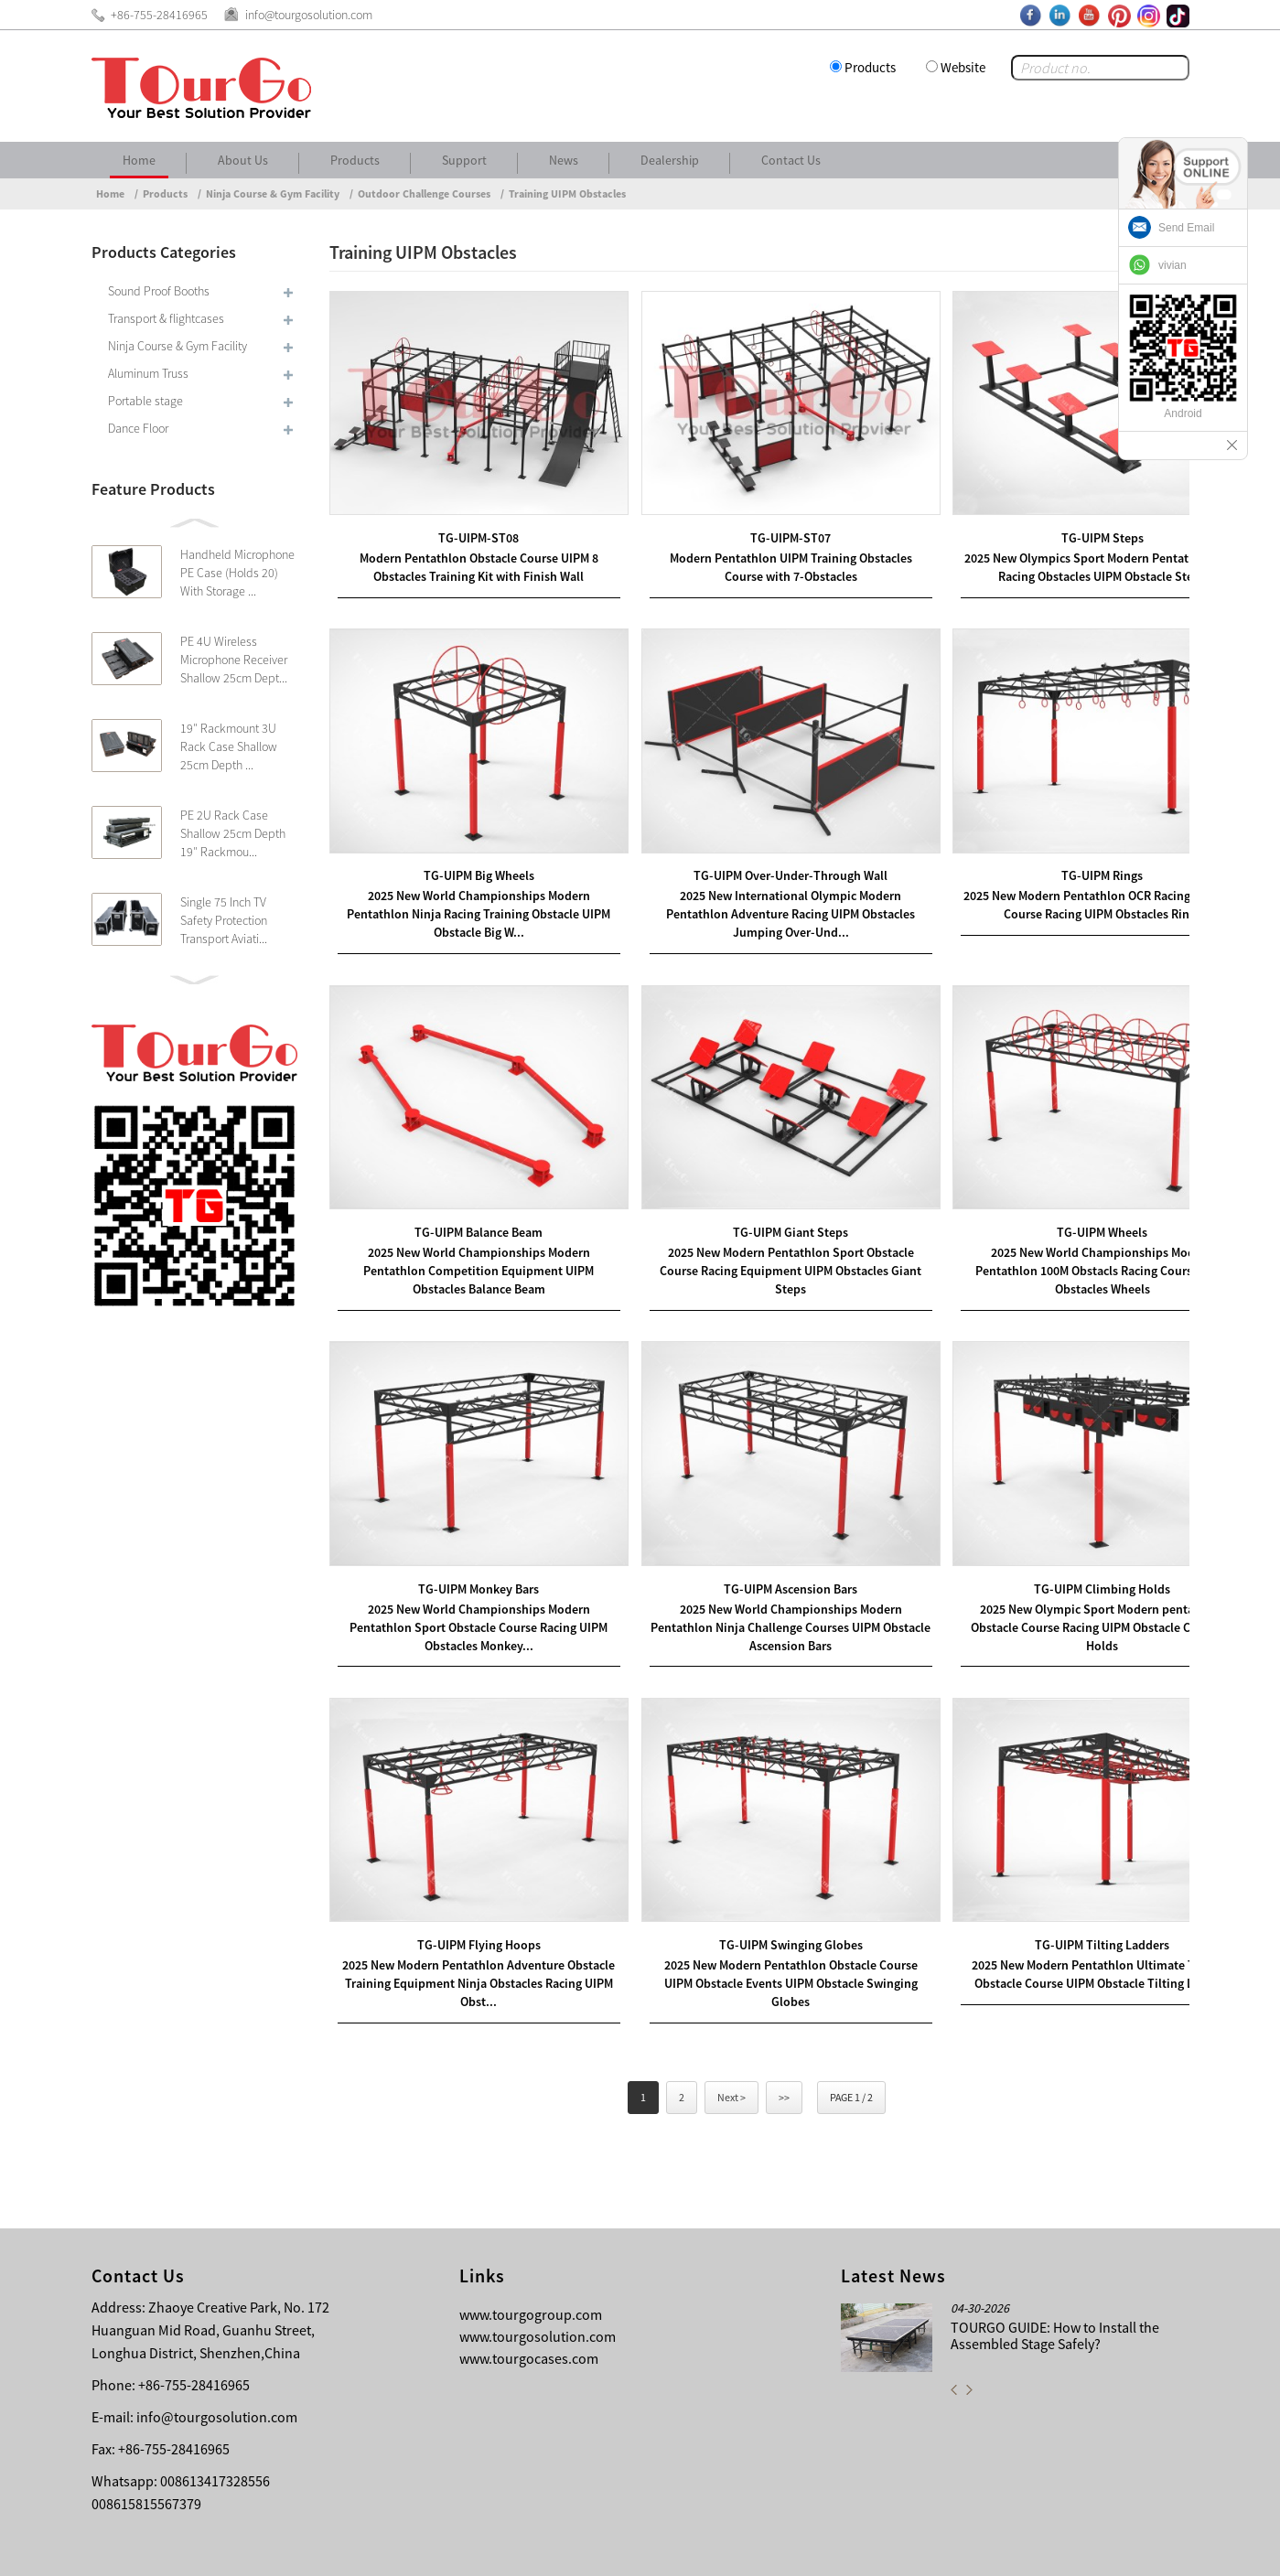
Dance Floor (138, 428)
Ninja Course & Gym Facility (272, 193)
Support (464, 160)
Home (139, 160)
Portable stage (145, 400)
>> (784, 2028)
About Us (243, 160)
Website (963, 67)
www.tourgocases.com (528, 2290)
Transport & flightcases (166, 318)
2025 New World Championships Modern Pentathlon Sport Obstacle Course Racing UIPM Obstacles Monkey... (468, 1569)
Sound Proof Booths (159, 291)
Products (870, 67)
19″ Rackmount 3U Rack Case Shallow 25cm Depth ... (228, 746)
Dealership (669, 160)
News (563, 160)
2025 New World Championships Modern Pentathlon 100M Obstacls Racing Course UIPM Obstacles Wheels (1050, 1227)
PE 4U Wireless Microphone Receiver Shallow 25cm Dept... (233, 659)
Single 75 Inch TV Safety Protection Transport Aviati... (223, 920)
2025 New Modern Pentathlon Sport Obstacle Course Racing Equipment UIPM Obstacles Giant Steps (759, 1227)
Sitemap (1157, 2548)
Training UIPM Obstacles (567, 193)
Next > (731, 2028)
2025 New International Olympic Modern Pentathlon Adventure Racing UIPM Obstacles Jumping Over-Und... (759, 884)
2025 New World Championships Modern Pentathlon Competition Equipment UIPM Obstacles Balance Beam (468, 1227)
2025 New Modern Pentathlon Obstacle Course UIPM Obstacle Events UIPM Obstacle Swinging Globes (759, 1912)
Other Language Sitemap (1044, 2548)
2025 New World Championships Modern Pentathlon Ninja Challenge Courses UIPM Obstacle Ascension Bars (759, 1569)
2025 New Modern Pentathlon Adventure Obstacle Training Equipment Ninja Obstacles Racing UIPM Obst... (468, 1912)
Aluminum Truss (148, 373)
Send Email (1186, 227)
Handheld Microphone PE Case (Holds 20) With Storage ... (237, 572)
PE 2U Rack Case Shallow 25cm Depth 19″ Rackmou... (232, 833)
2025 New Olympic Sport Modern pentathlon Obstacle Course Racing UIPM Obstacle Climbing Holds (1050, 1569)
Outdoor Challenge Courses (424, 193)
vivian (1172, 265)
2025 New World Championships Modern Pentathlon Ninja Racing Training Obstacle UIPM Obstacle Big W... (468, 884)
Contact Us (791, 160)
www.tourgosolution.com (537, 2268)
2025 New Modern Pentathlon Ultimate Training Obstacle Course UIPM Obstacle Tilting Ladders (1050, 1912)
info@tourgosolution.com (216, 2348)
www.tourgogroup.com (530, 2246)
